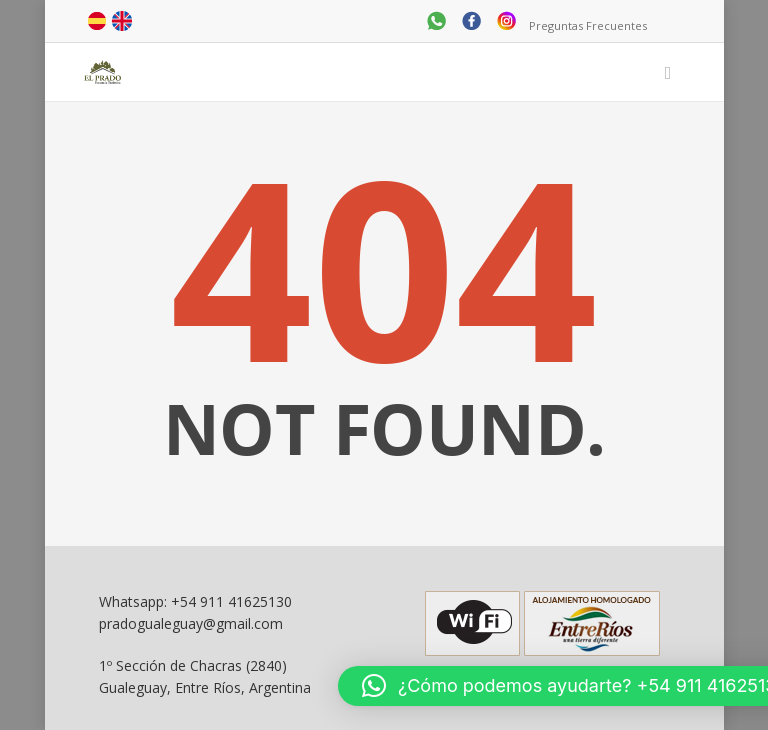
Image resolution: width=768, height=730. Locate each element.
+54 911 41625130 (231, 601)
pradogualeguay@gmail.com (191, 623)
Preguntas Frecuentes (588, 25)
